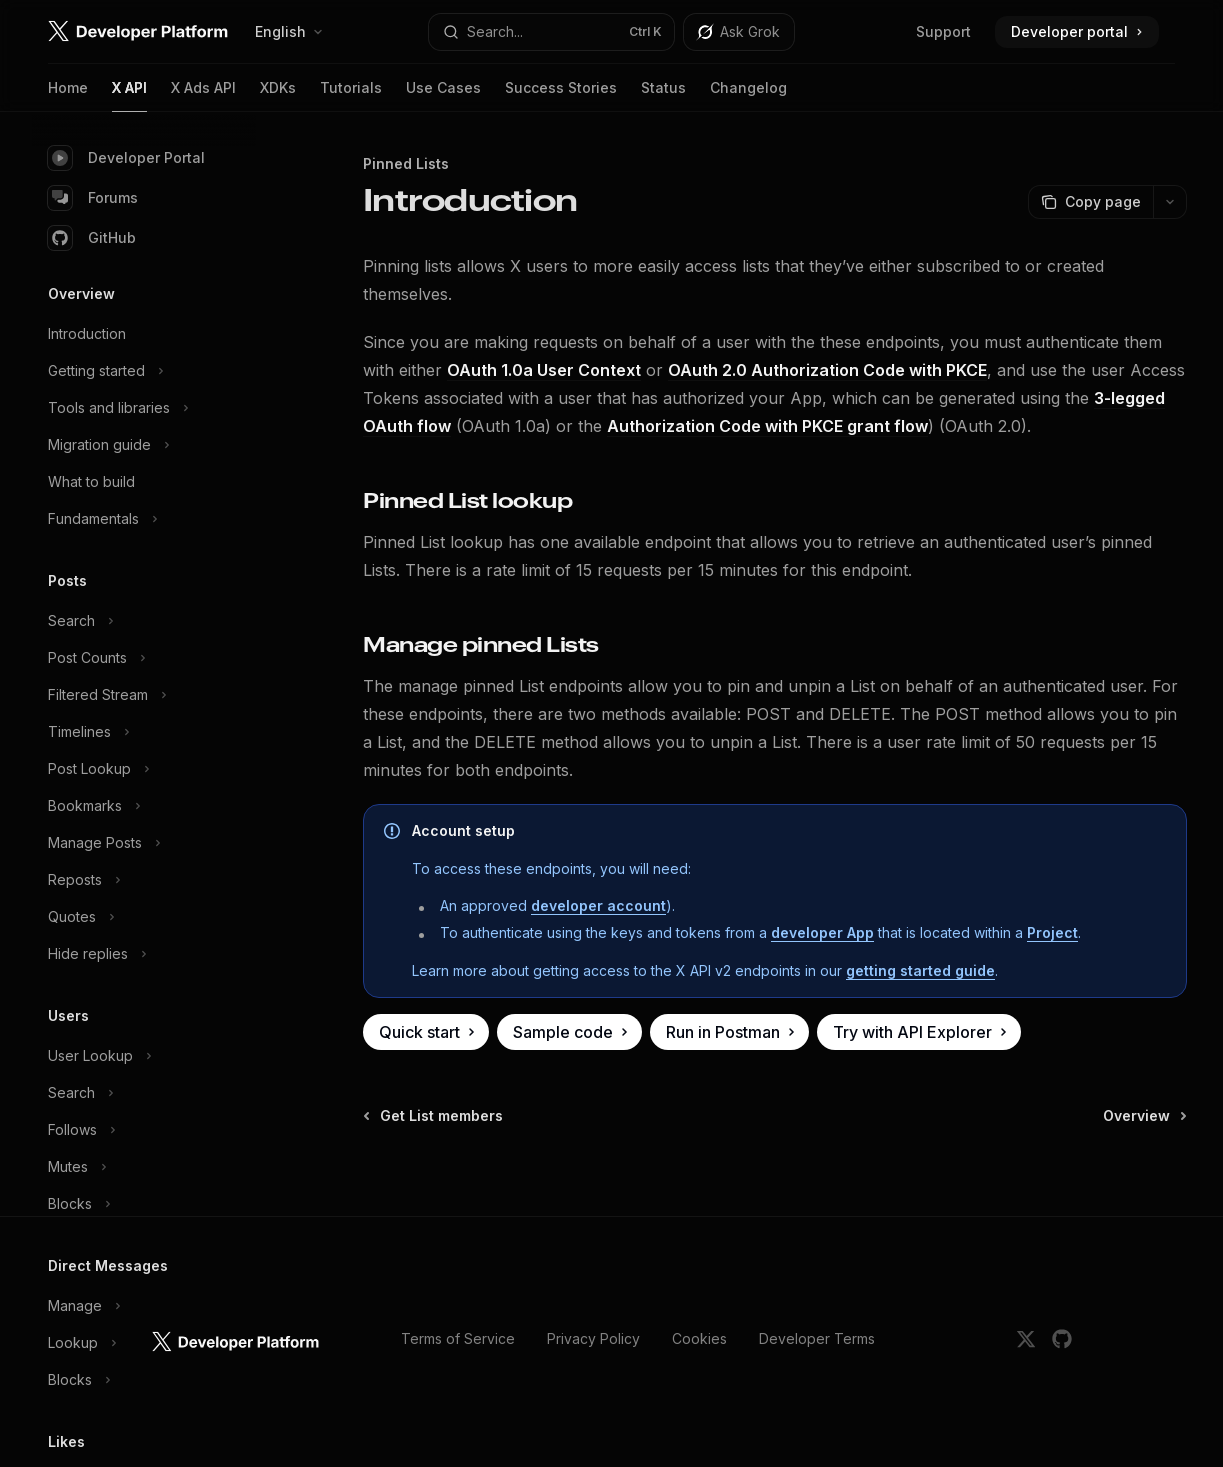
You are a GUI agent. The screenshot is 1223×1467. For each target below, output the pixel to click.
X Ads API (203, 95)
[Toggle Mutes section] (144, 1167)
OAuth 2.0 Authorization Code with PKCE (827, 370)
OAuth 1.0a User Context (544, 370)
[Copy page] (1090, 202)
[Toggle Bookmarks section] (144, 806)
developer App (822, 932)
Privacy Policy (593, 1338)
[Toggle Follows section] (144, 1130)
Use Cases (443, 95)
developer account (598, 905)
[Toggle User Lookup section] (144, 1056)
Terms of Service (458, 1338)
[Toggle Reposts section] (144, 880)
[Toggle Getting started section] (144, 371)
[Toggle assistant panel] (739, 32)
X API (129, 95)
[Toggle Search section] (144, 621)
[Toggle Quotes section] (144, 917)
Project (1052, 932)
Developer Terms (817, 1338)
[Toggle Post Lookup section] (144, 769)
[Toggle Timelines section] (144, 732)
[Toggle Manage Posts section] (144, 843)
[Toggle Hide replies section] (144, 954)
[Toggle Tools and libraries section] (144, 408)
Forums (93, 198)
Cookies (699, 1338)
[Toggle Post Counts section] (144, 658)
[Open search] (551, 32)
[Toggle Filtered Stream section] (144, 695)
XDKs (278, 95)
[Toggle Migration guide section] (144, 445)
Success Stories (561, 95)
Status (663, 95)
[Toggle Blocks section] (144, 1204)
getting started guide (920, 970)
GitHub (92, 238)
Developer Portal (126, 158)
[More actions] (1170, 202)
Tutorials (351, 95)
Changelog (748, 95)
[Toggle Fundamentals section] (144, 519)
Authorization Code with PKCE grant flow (767, 426)
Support (943, 31)
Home (68, 95)
